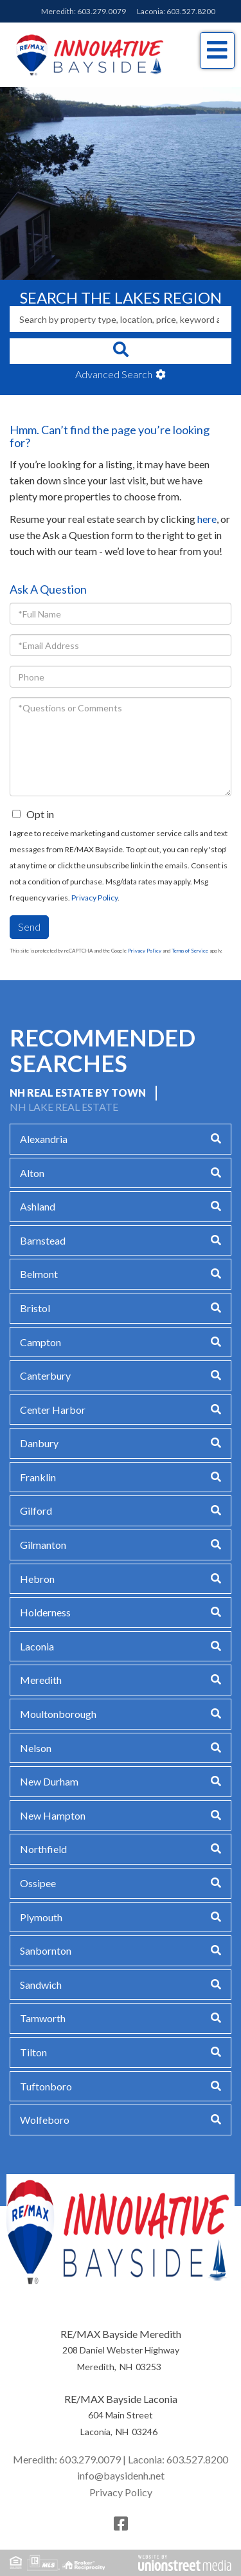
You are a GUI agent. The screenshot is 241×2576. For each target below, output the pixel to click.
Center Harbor (52, 1409)
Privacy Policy (94, 897)
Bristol (35, 1308)
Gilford (36, 1510)
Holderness (45, 1612)
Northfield (43, 1849)
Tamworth (43, 2018)
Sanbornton (45, 1950)
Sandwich (41, 1984)
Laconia (37, 1646)
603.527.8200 (190, 11)
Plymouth (41, 1917)
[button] (120, 351)
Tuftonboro (46, 2086)
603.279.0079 (101, 11)
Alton (32, 1173)
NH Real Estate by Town (78, 1092)
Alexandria (43, 1139)
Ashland (37, 1206)
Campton (40, 1342)
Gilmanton (43, 1545)
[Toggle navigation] (217, 50)
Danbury (39, 1443)
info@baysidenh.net (121, 2475)
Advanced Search (113, 374)
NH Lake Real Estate (64, 1107)
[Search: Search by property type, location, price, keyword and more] (120, 319)
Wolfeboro (44, 2120)
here (207, 519)
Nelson (35, 1748)
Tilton (33, 2052)
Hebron (37, 1579)
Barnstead (43, 1240)
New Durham (49, 1781)
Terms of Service (190, 950)
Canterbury (45, 1375)
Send (29, 926)
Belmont (39, 1274)
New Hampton (52, 1815)
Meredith (41, 1680)
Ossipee (38, 1883)
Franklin (38, 1477)
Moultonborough (58, 1714)
